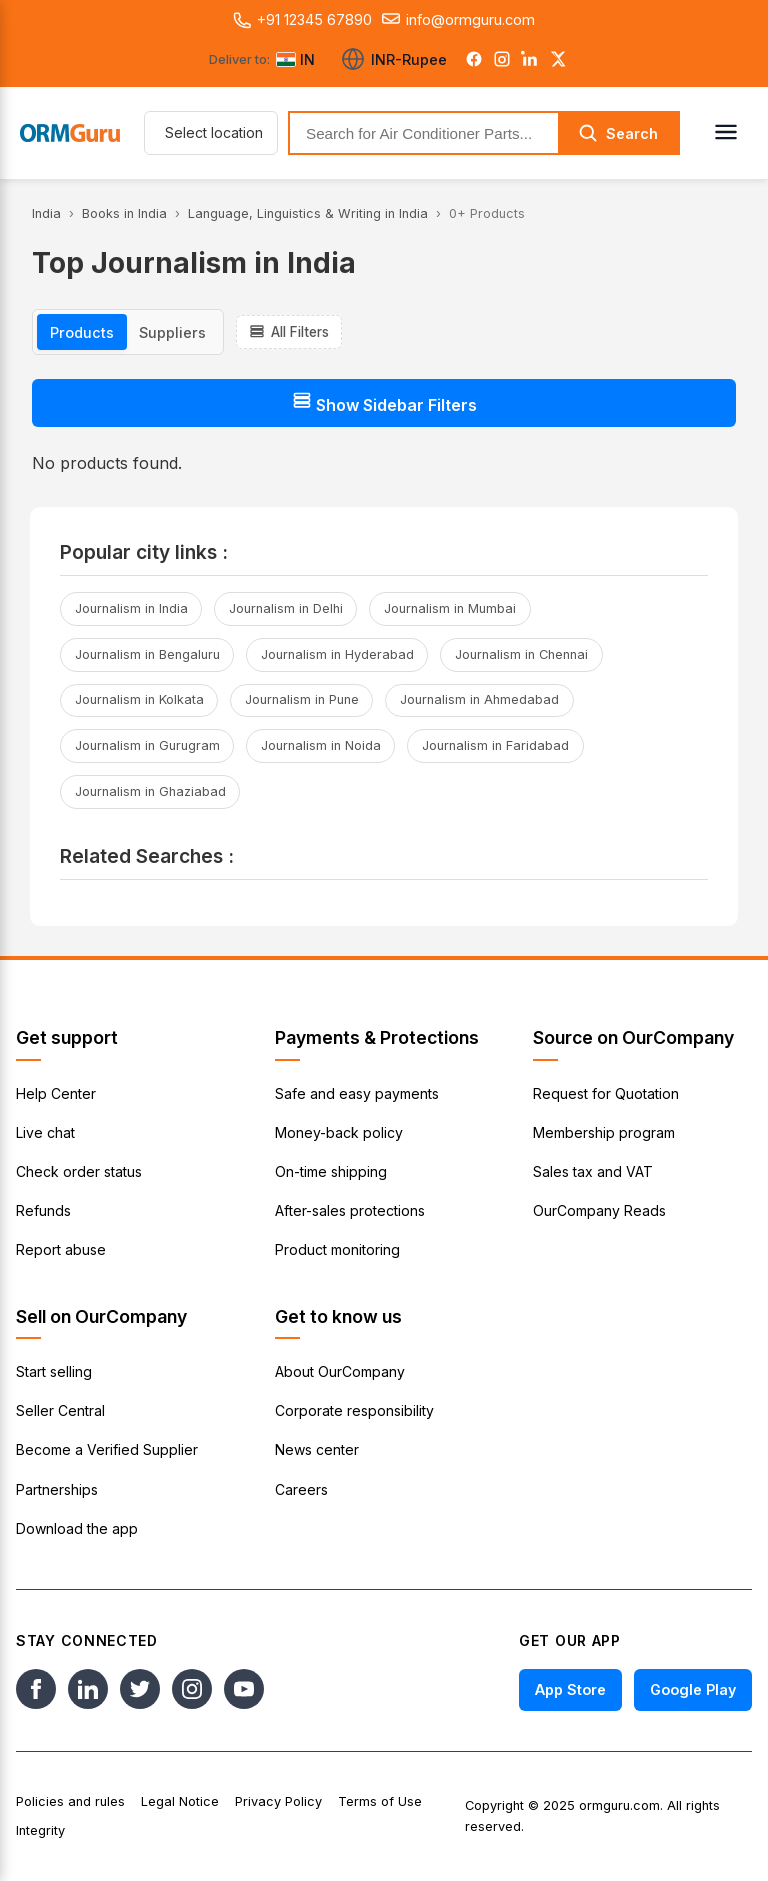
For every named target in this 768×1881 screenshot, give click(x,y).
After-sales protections (350, 1210)
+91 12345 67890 (302, 20)
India (46, 213)
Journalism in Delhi (286, 608)
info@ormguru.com (458, 20)
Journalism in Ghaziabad (150, 791)
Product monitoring (337, 1249)
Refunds (43, 1210)
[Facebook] (474, 59)
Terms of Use (380, 1801)
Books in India (124, 213)
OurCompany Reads (599, 1210)
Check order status (79, 1171)
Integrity (40, 1830)
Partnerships (57, 1489)
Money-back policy (339, 1132)
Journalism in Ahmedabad (479, 699)
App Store (570, 1689)
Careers (301, 1489)
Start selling (54, 1371)
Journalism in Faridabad (495, 745)
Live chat (45, 1132)
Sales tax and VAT (593, 1171)
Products (82, 332)
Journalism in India (131, 608)
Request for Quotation (606, 1093)
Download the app (77, 1528)
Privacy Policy (278, 1801)
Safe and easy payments (357, 1093)
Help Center (56, 1093)
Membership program (604, 1132)
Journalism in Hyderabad (337, 654)
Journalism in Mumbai (450, 608)
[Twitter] (558, 59)
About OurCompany (340, 1371)
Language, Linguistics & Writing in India (308, 213)
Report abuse (61, 1249)
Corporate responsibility (354, 1410)
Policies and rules (70, 1801)
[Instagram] (502, 59)
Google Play (693, 1689)
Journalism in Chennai (521, 654)
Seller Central (60, 1410)
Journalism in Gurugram (147, 745)
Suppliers (172, 332)
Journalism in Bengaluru (147, 654)
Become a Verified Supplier (107, 1449)
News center (317, 1449)
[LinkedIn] (530, 59)
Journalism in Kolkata (139, 699)
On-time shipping (331, 1171)
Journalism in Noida (321, 745)
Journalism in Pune (302, 699)
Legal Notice (180, 1801)
